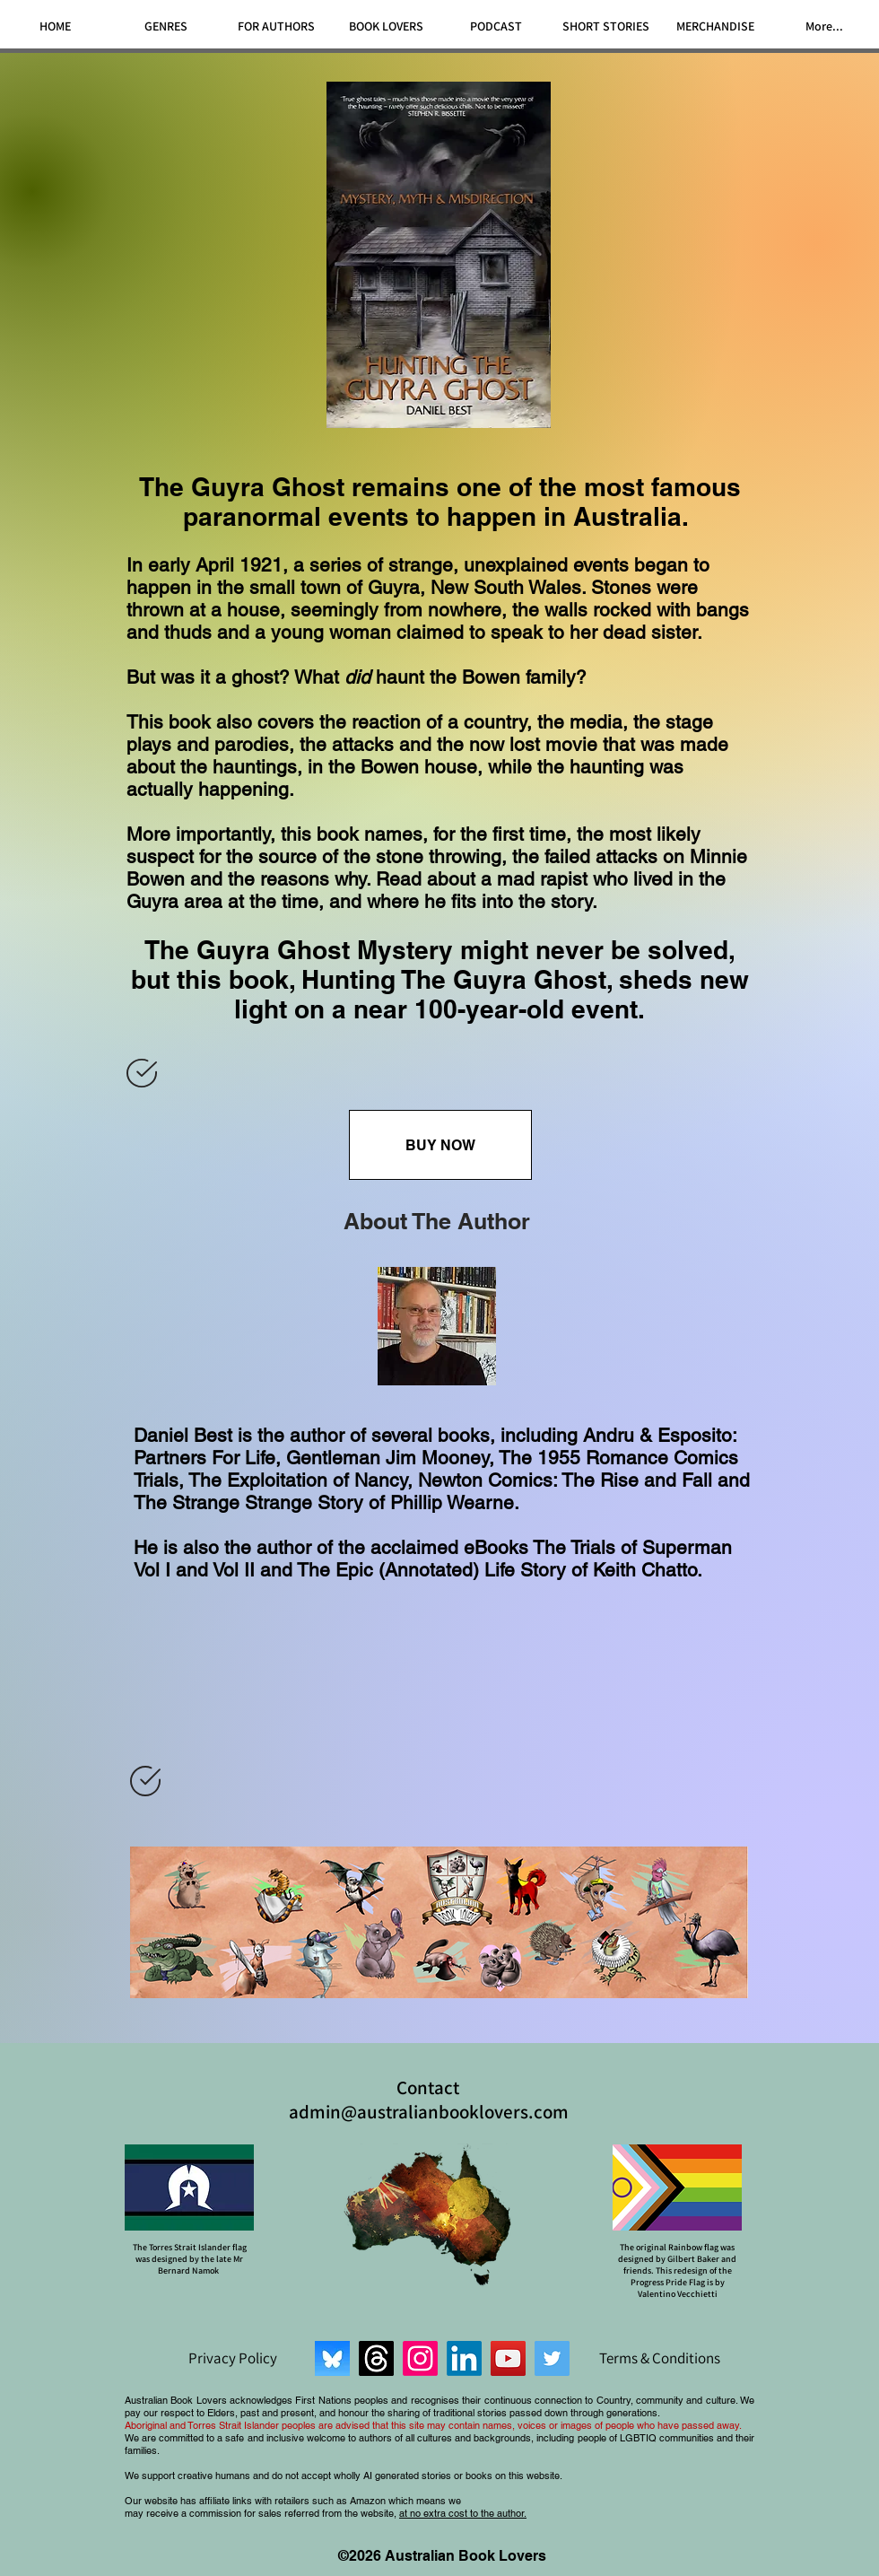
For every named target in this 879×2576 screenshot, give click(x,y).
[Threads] (376, 2358)
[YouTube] (508, 2358)
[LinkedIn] (464, 2358)
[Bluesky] (332, 2358)
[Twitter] (552, 2358)
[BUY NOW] (440, 1145)
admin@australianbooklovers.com (429, 2112)
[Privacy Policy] (232, 2358)
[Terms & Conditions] (659, 2358)
